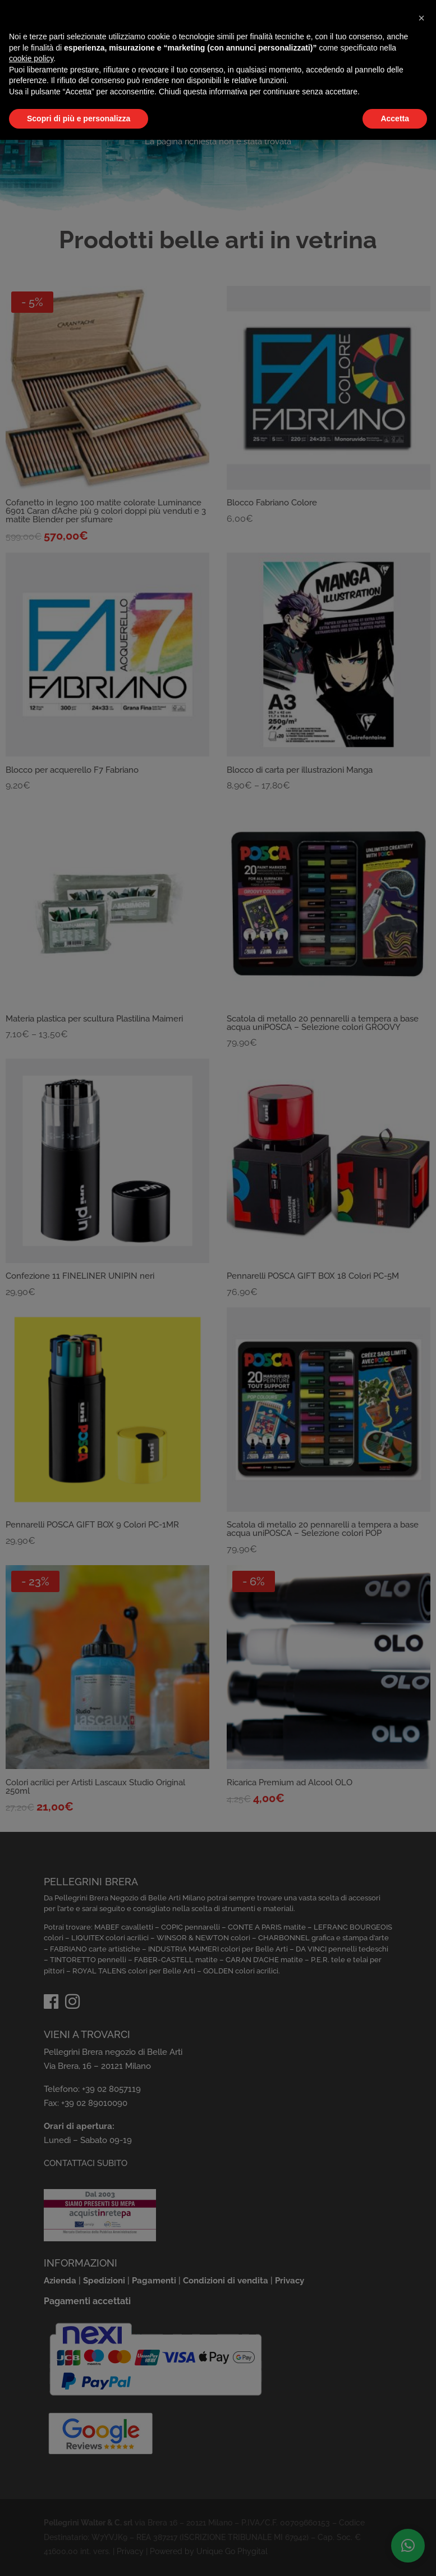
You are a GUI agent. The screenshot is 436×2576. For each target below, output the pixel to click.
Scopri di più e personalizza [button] (78, 118)
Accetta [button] (394, 118)
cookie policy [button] (31, 58)
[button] (421, 18)
